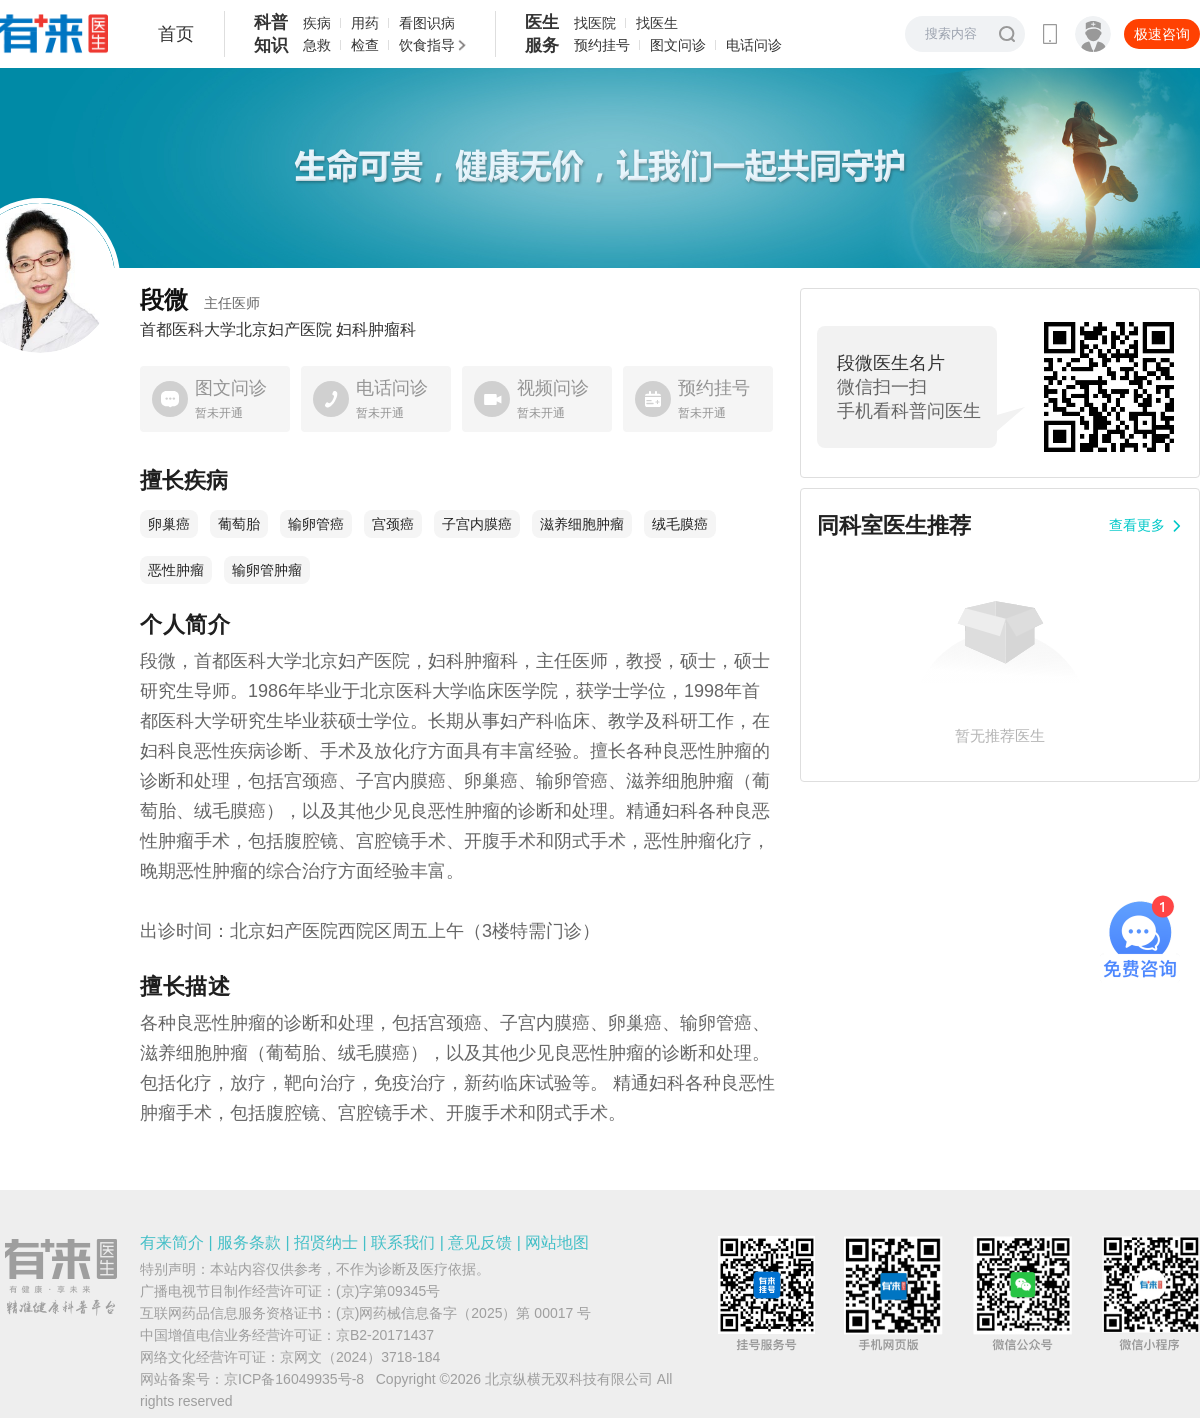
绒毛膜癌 (680, 524)
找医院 (595, 23)
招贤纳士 (326, 1242)
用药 (365, 23)
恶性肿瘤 (176, 570)
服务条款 (249, 1242)
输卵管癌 (316, 524)
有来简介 (172, 1242)
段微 (200, 299)
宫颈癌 (393, 524)
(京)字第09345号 (388, 1291)
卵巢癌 (169, 524)
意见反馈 (480, 1242)
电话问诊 (754, 45)
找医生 (657, 23)
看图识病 (427, 23)
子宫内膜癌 (477, 524)
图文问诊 (678, 45)
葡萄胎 (239, 524)
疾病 (317, 23)
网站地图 (557, 1242)
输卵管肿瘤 (267, 570)
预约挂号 (602, 45)
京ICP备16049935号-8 (294, 1379)
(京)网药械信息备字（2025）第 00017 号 (463, 1313)
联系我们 (403, 1242)
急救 (317, 45)
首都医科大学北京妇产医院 (236, 330)
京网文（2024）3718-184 (360, 1357)
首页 (176, 34)
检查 (365, 45)
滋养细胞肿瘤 (582, 524)
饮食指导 (427, 45)
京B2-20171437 (385, 1335)
